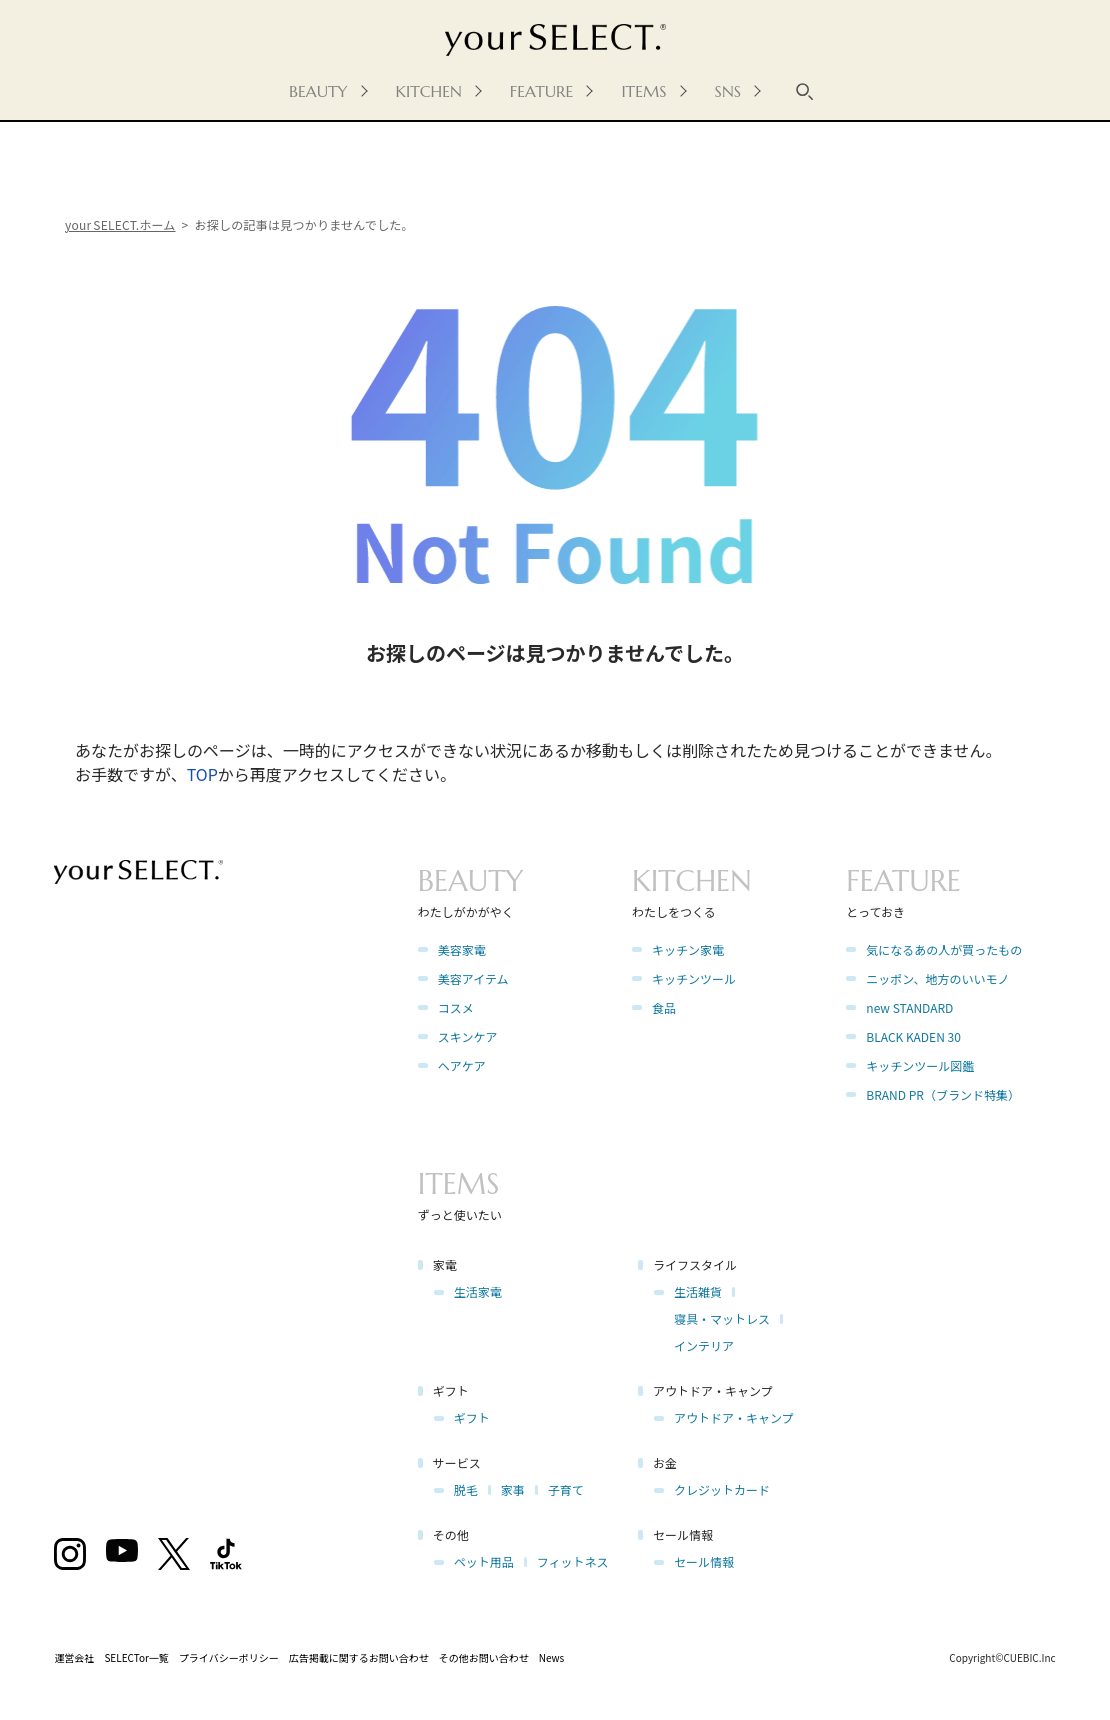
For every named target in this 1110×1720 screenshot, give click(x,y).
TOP (202, 774)
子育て (566, 1489)
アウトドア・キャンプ (734, 1417)
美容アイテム (473, 978)
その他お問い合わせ (484, 1657)
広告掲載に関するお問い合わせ (359, 1657)
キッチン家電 (688, 949)
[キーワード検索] (805, 91)
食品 (664, 1007)
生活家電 (478, 1291)
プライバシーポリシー (229, 1657)
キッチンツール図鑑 (920, 1065)
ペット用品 (484, 1561)
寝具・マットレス (722, 1318)
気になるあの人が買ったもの (944, 949)
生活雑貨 (698, 1291)
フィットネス (573, 1561)
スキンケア (468, 1036)
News (552, 1657)
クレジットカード (722, 1489)
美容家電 (462, 949)
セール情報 (704, 1561)
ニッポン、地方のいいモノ (937, 978)
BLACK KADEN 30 (913, 1036)
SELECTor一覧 (136, 1657)
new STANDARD (909, 1007)
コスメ (456, 1007)
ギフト (472, 1417)
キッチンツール (694, 978)
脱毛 (466, 1489)
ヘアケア (462, 1065)
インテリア (704, 1345)
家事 (513, 1489)
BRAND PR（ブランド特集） (943, 1094)
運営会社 (74, 1657)
